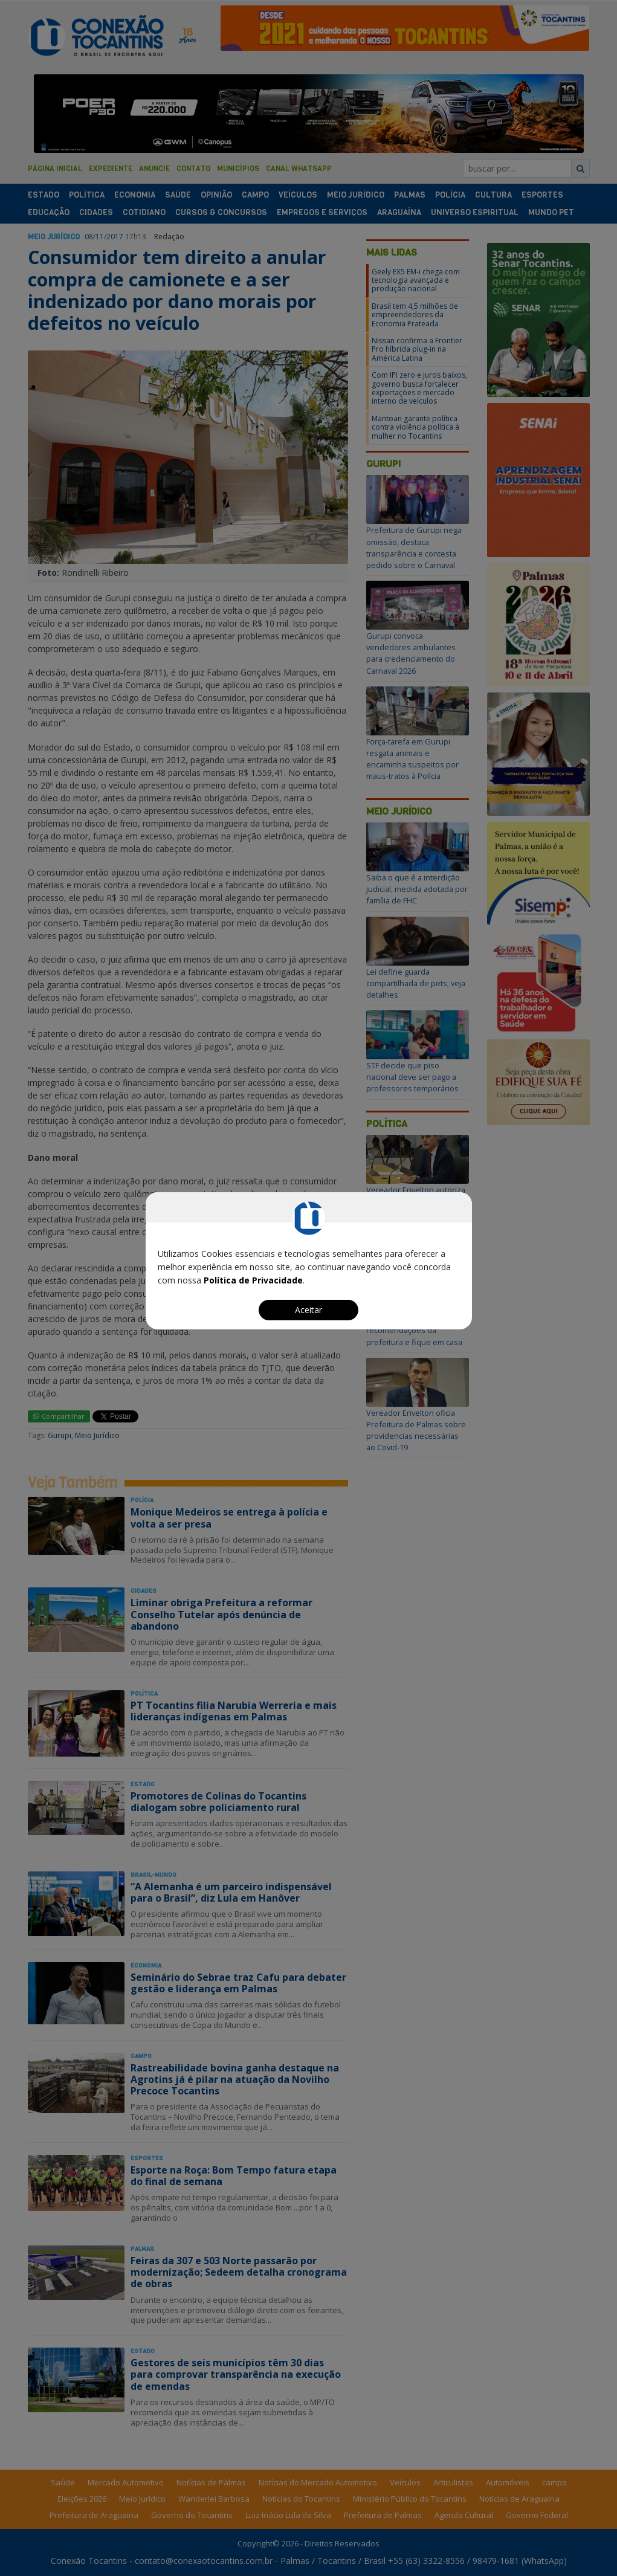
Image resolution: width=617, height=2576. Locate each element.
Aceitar (308, 1309)
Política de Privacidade (253, 1280)
